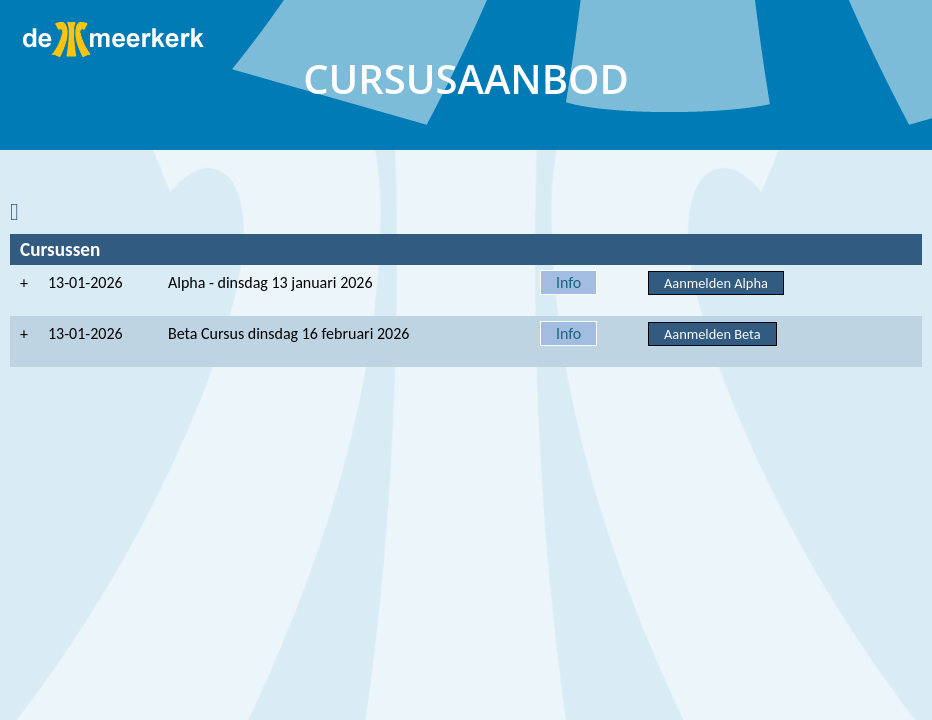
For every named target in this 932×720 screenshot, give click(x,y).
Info (568, 282)
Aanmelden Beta (712, 334)
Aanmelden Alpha (716, 283)
